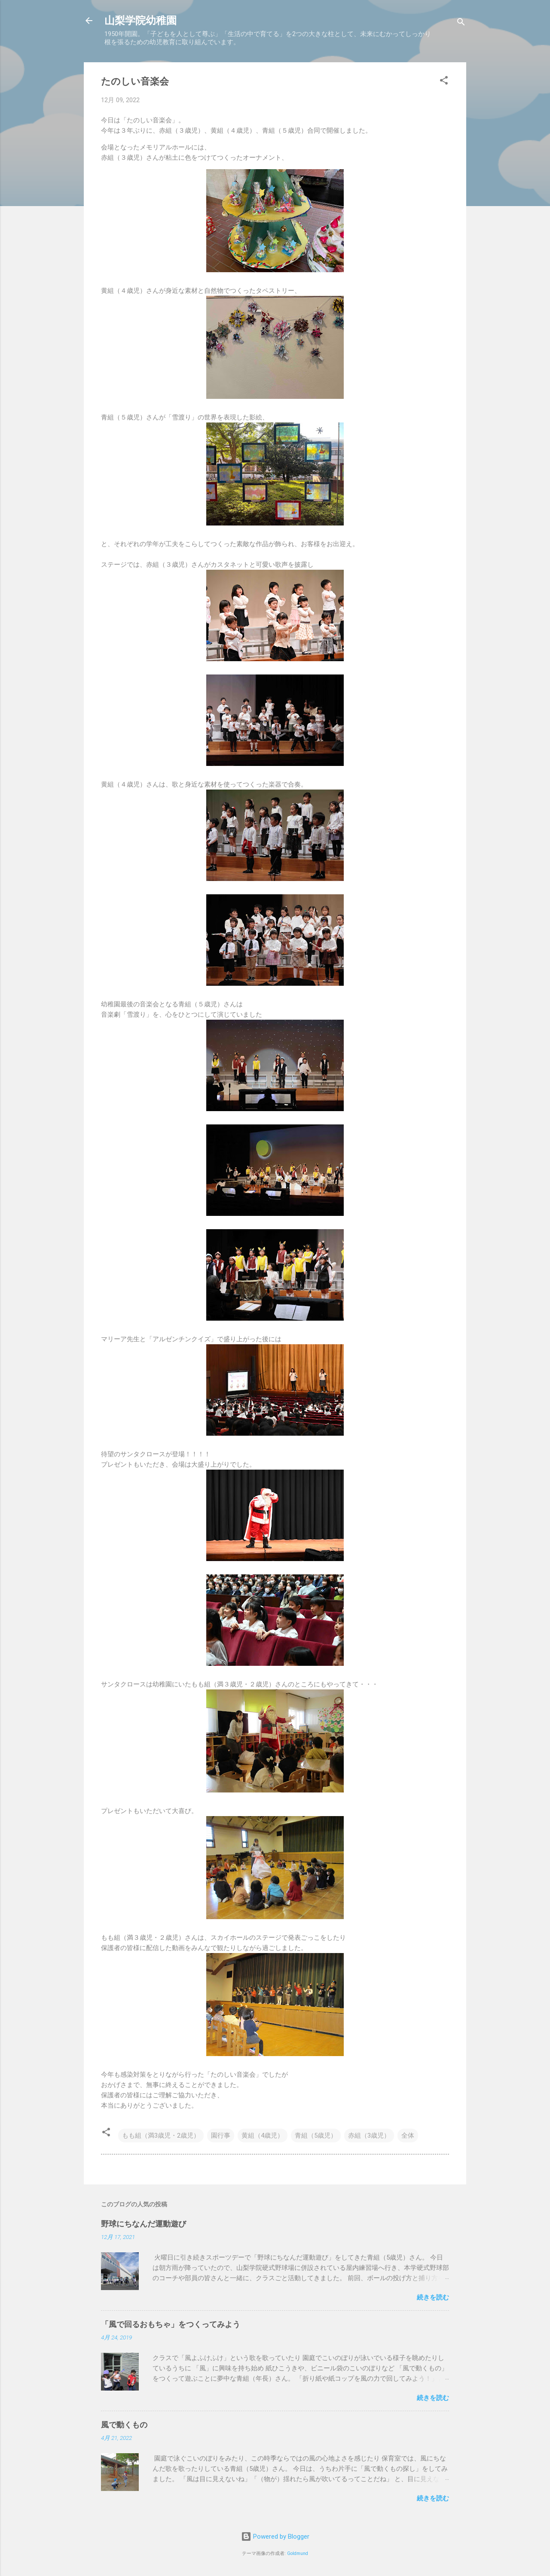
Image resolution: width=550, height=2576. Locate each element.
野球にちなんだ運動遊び (143, 2223)
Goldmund (297, 2553)
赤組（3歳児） (369, 2135)
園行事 (220, 2135)
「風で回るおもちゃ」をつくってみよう (170, 2324)
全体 (407, 2135)
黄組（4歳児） (262, 2135)
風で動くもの (124, 2424)
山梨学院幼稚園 (140, 21)
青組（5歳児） (316, 2135)
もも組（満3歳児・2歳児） (161, 2135)
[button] (444, 81)
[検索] (461, 23)
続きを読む (433, 2297)
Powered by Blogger (275, 2536)
